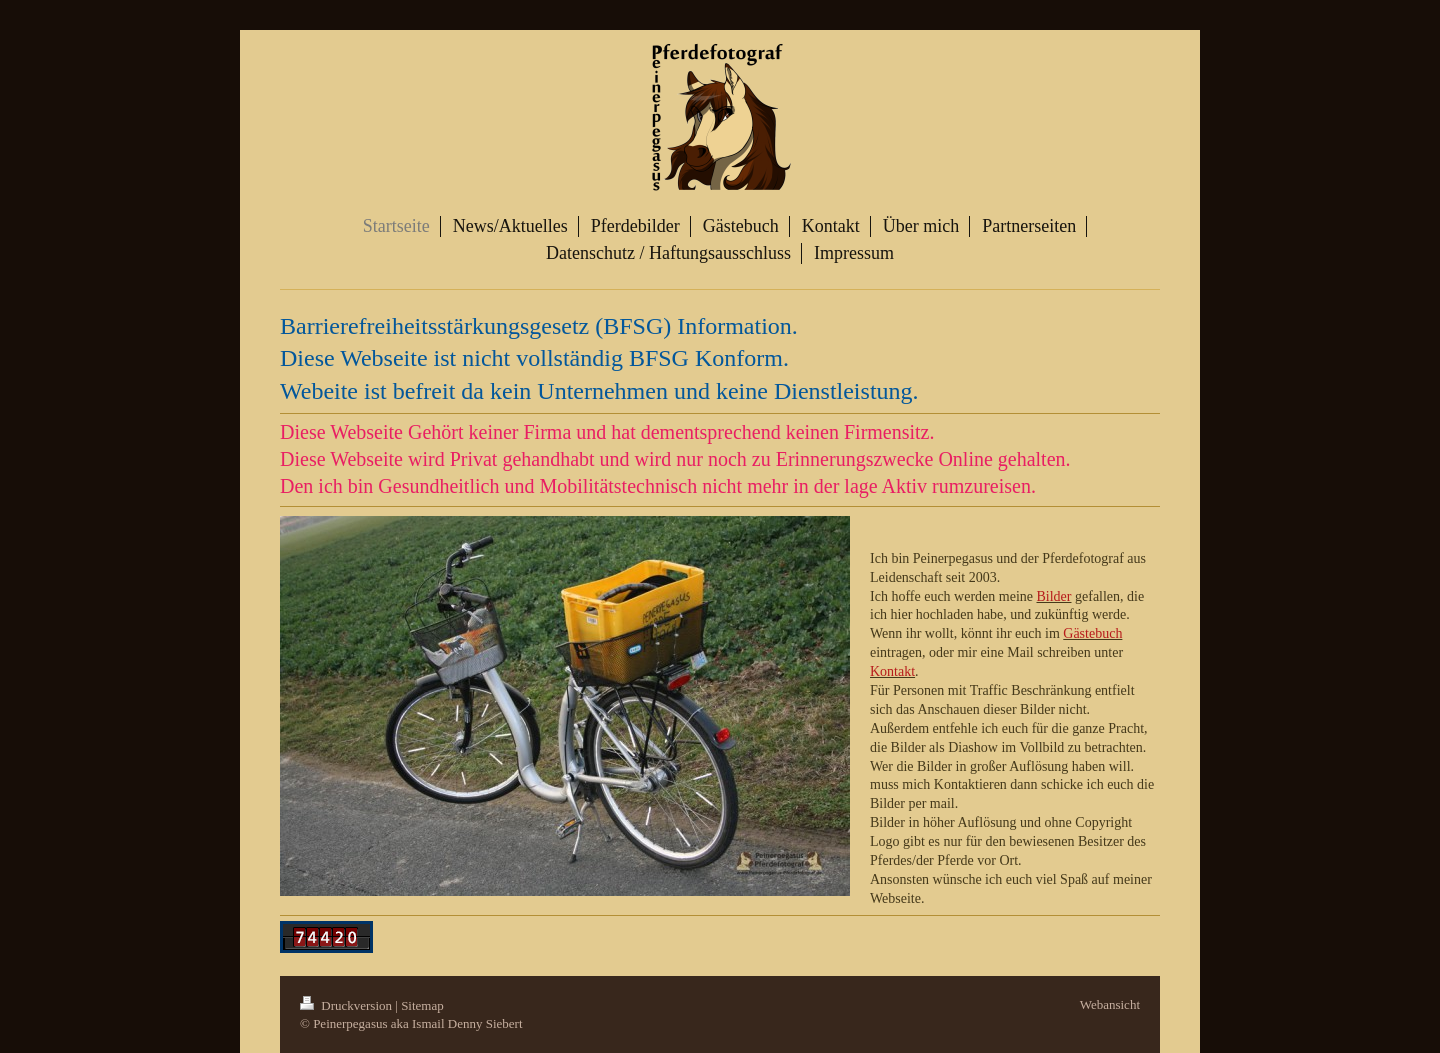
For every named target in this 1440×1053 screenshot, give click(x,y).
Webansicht (1110, 1004)
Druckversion (347, 1005)
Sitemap (422, 1005)
